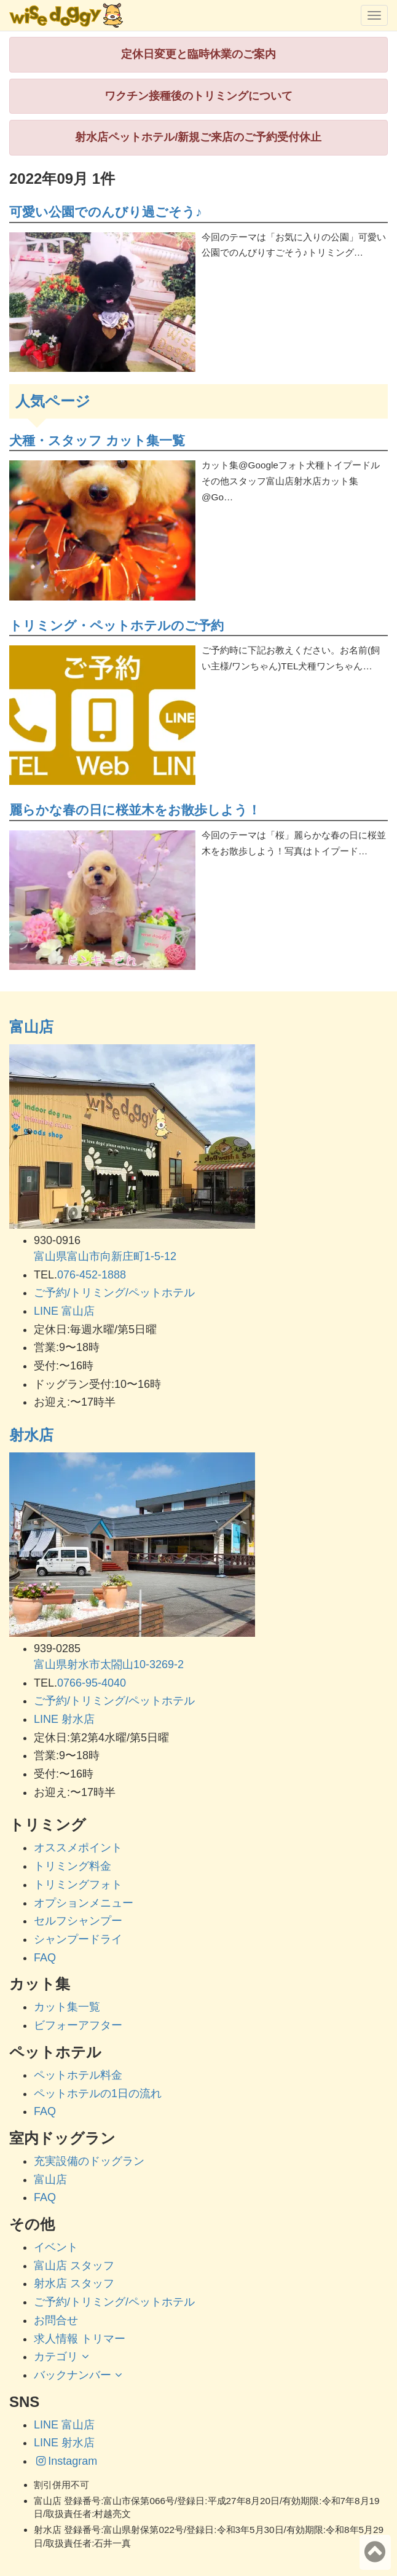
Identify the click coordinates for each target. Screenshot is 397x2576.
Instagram (65, 2461)
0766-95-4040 (91, 1683)
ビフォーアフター (78, 2025)
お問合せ (56, 2320)
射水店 (31, 1435)
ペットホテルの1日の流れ (98, 2093)
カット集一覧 (67, 2007)
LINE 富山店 (64, 1311)
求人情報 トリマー (79, 2339)
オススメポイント (78, 1847)
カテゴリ (63, 2356)
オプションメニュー (83, 1903)
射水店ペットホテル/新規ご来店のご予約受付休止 (198, 137)
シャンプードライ (78, 1939)
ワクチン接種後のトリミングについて (198, 96)
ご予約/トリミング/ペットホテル (114, 1292)
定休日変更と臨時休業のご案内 (198, 54)
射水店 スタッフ (74, 2283)
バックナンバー (79, 2375)
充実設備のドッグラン (89, 2161)
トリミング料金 (72, 1866)
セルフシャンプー (78, 1921)
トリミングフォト (78, 1884)
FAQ (45, 1958)
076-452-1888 (91, 1275)
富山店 (31, 1026)
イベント (56, 2247)
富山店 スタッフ (74, 2265)
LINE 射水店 (64, 1719)
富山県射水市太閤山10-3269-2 (109, 1664)
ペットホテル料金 (78, 2075)
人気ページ (52, 401)
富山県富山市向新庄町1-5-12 (105, 1256)
